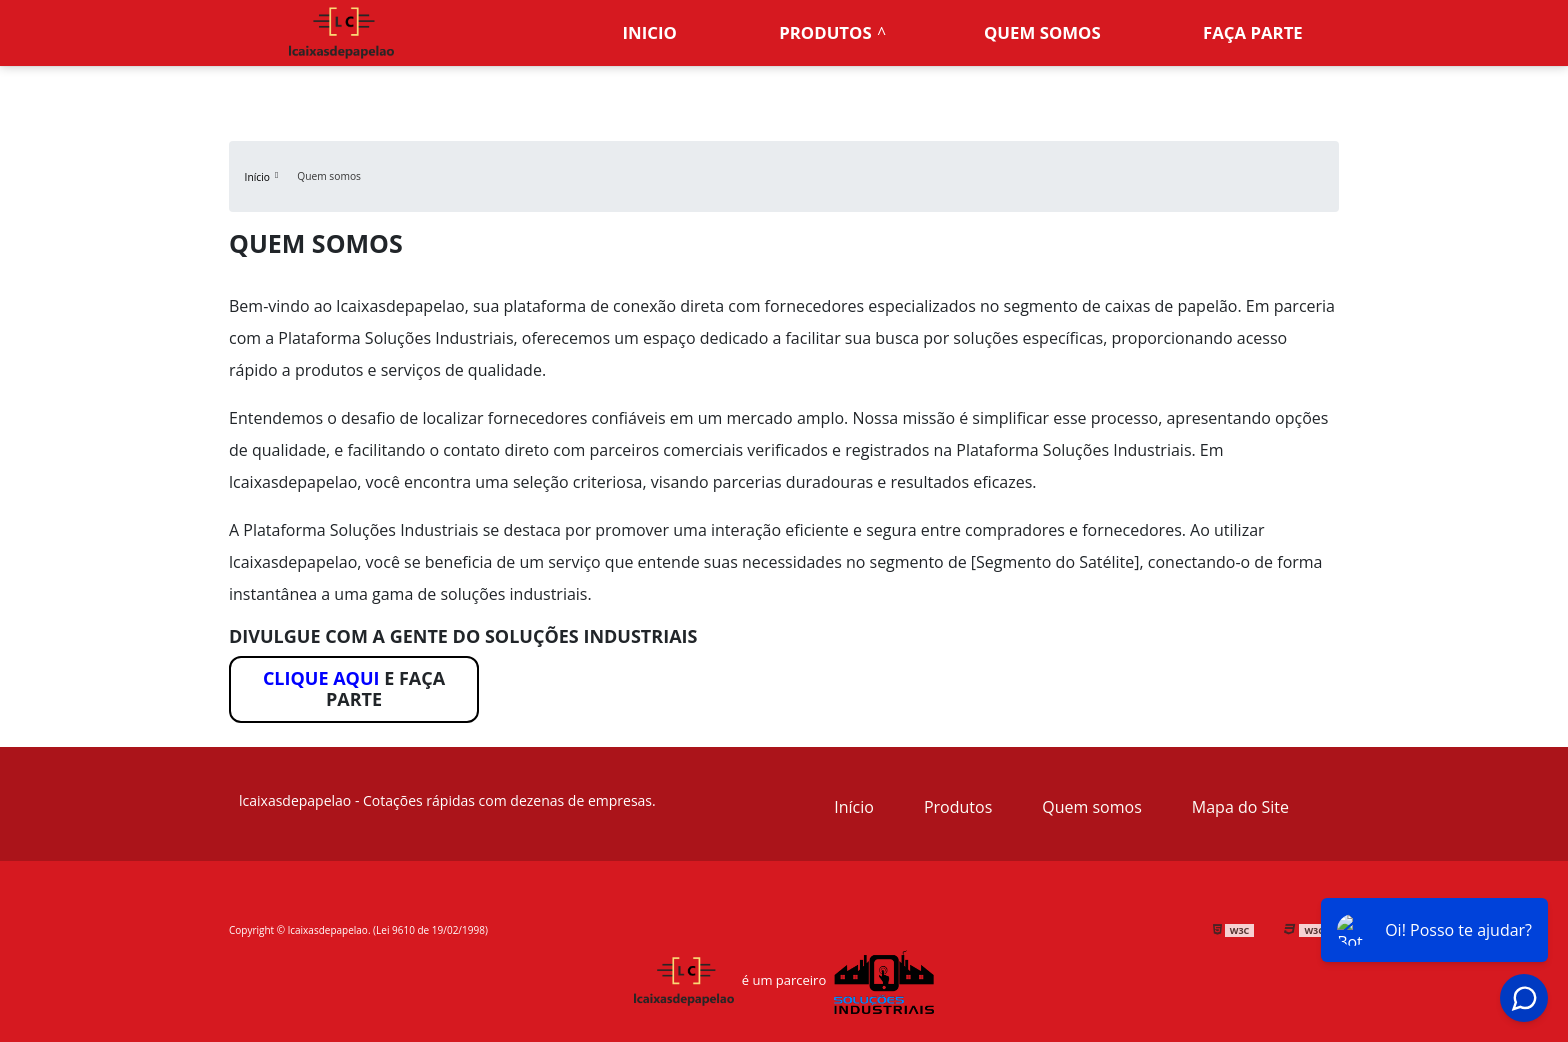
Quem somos (1042, 32)
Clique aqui (321, 678)
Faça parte (1253, 32)
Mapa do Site (1240, 807)
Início (854, 807)
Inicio (650, 32)
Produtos (825, 32)
